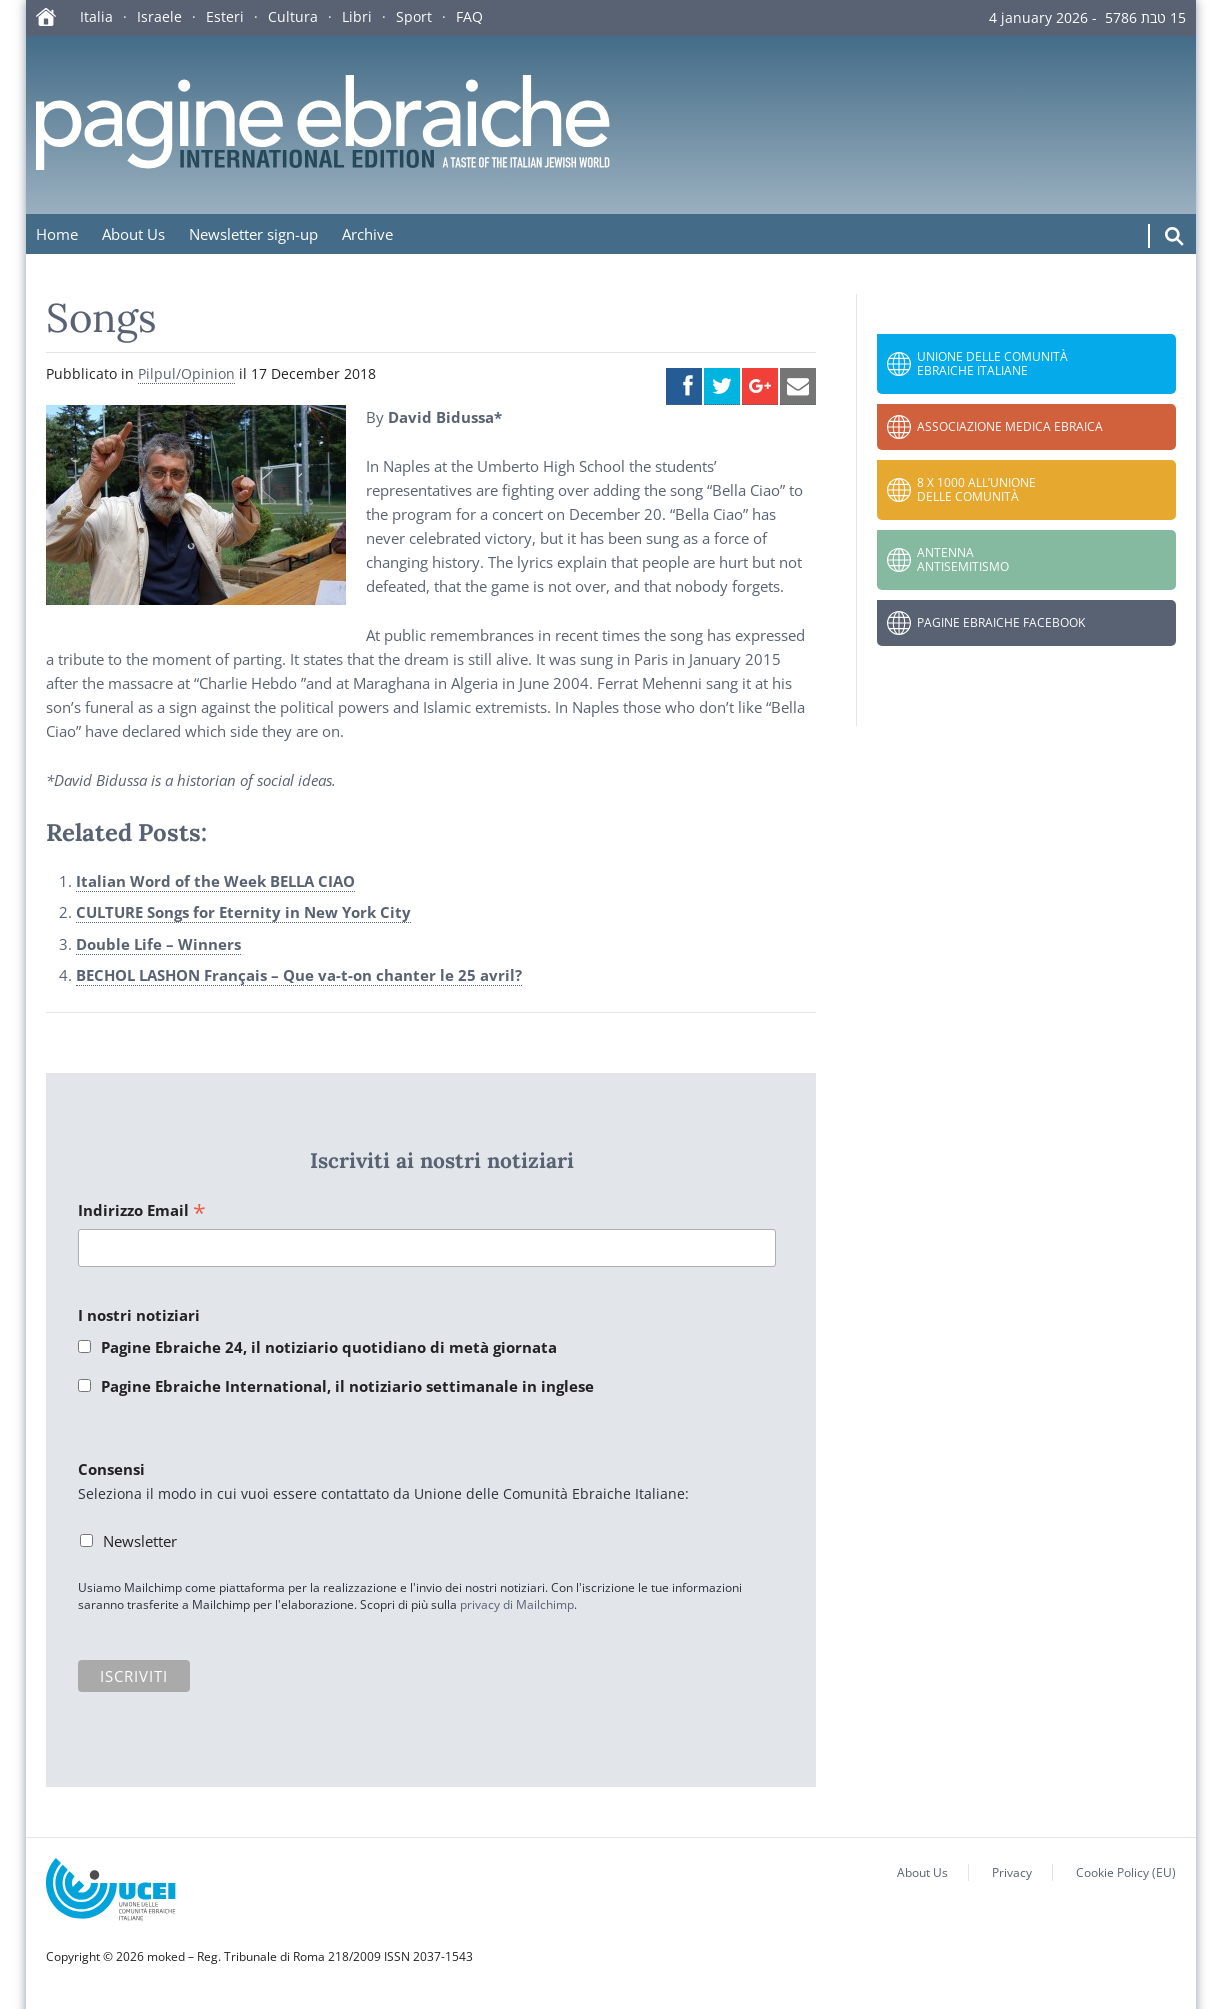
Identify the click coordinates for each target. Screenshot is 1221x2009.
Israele (159, 16)
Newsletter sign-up (253, 234)
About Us (133, 234)
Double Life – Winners (158, 944)
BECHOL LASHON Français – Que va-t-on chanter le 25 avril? (299, 975)
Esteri (225, 16)
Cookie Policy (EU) (1126, 1872)
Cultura (293, 16)
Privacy (1012, 1872)
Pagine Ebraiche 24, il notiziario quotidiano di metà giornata (329, 1347)
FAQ (469, 16)
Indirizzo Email (142, 1211)
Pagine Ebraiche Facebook (1001, 622)
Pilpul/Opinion (186, 373)
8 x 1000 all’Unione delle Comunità (976, 489)
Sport (414, 16)
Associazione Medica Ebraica (1010, 426)
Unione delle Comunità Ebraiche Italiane (992, 363)
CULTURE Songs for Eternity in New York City (243, 912)
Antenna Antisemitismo (963, 559)
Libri (357, 16)
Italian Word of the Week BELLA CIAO (215, 881)
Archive (367, 234)
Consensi (111, 1469)
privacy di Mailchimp (517, 1604)
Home (57, 234)
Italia (96, 16)
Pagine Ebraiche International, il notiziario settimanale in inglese (347, 1386)
